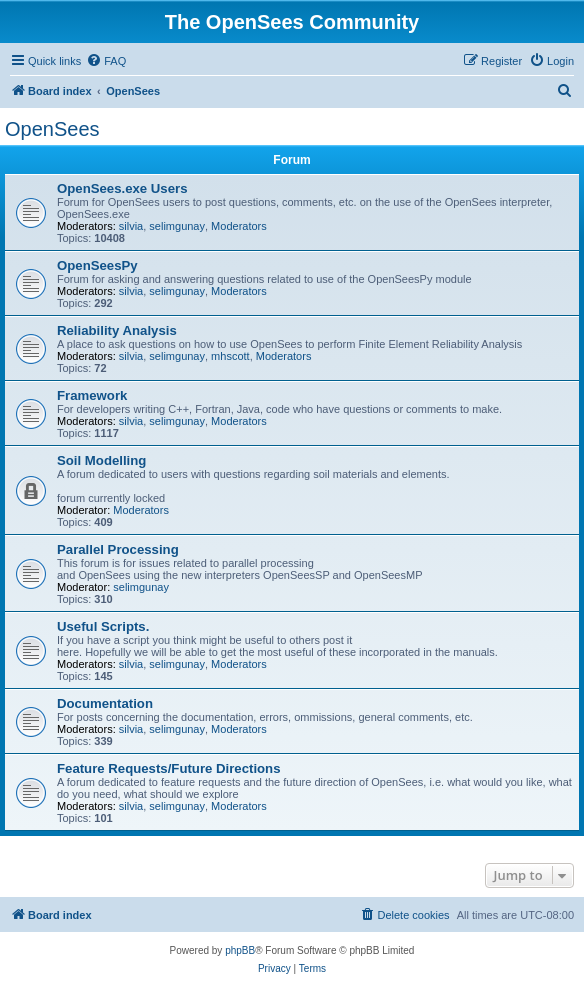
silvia (131, 226)
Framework (92, 395)
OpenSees (52, 129)
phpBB (240, 950)
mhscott (230, 356)
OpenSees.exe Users (122, 188)
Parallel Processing (118, 549)
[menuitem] (106, 61)
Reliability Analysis (117, 330)
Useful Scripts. (103, 626)
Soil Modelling (101, 460)
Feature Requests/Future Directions (169, 768)
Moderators (239, 226)
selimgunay (177, 226)
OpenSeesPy (97, 265)
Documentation (105, 703)
